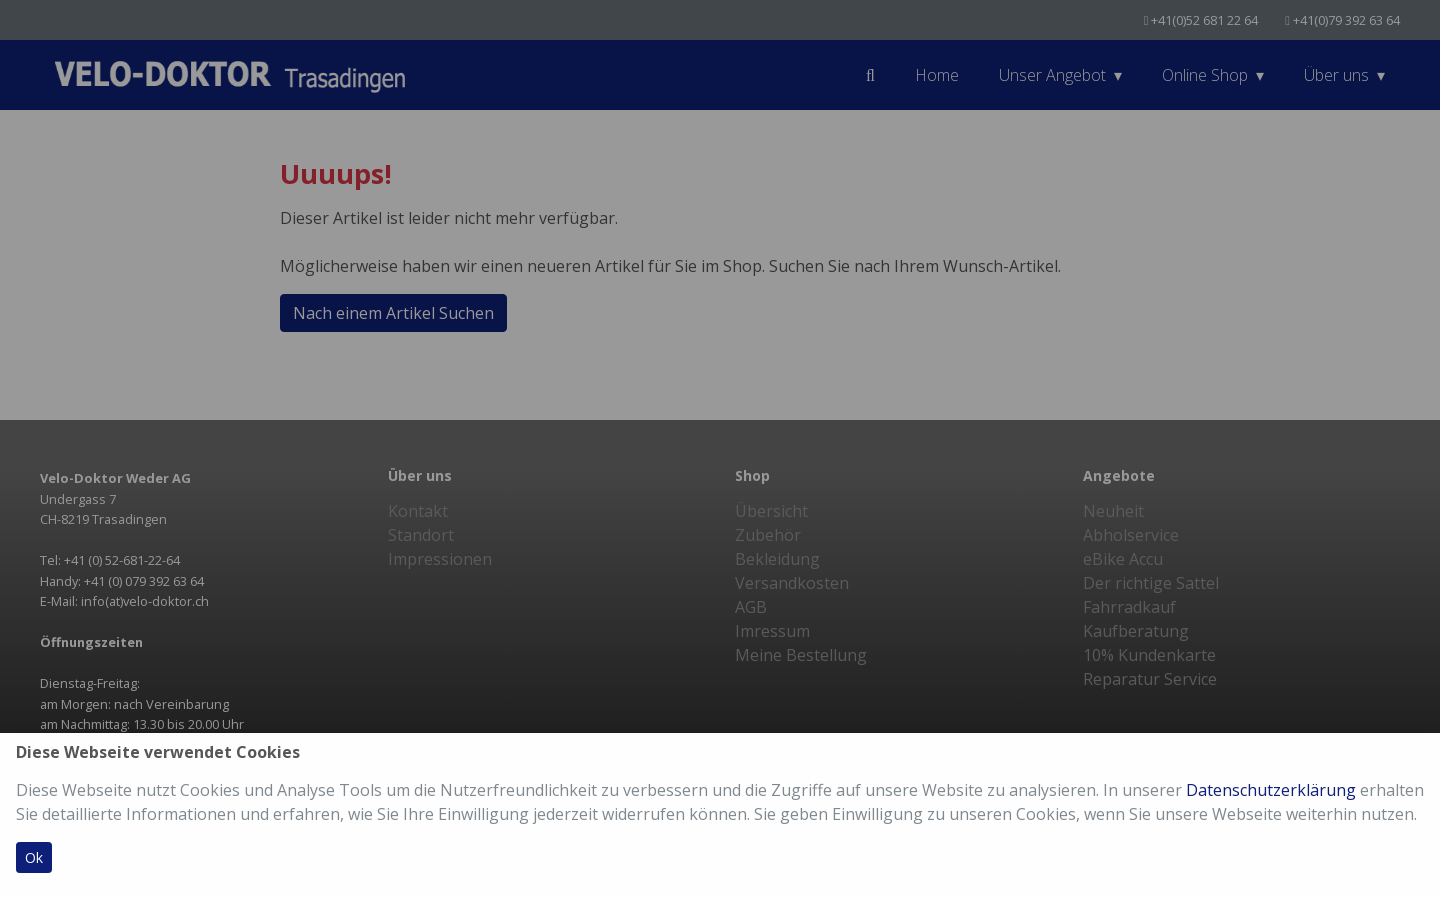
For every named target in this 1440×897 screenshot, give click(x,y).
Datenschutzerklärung (1271, 790)
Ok (34, 857)
